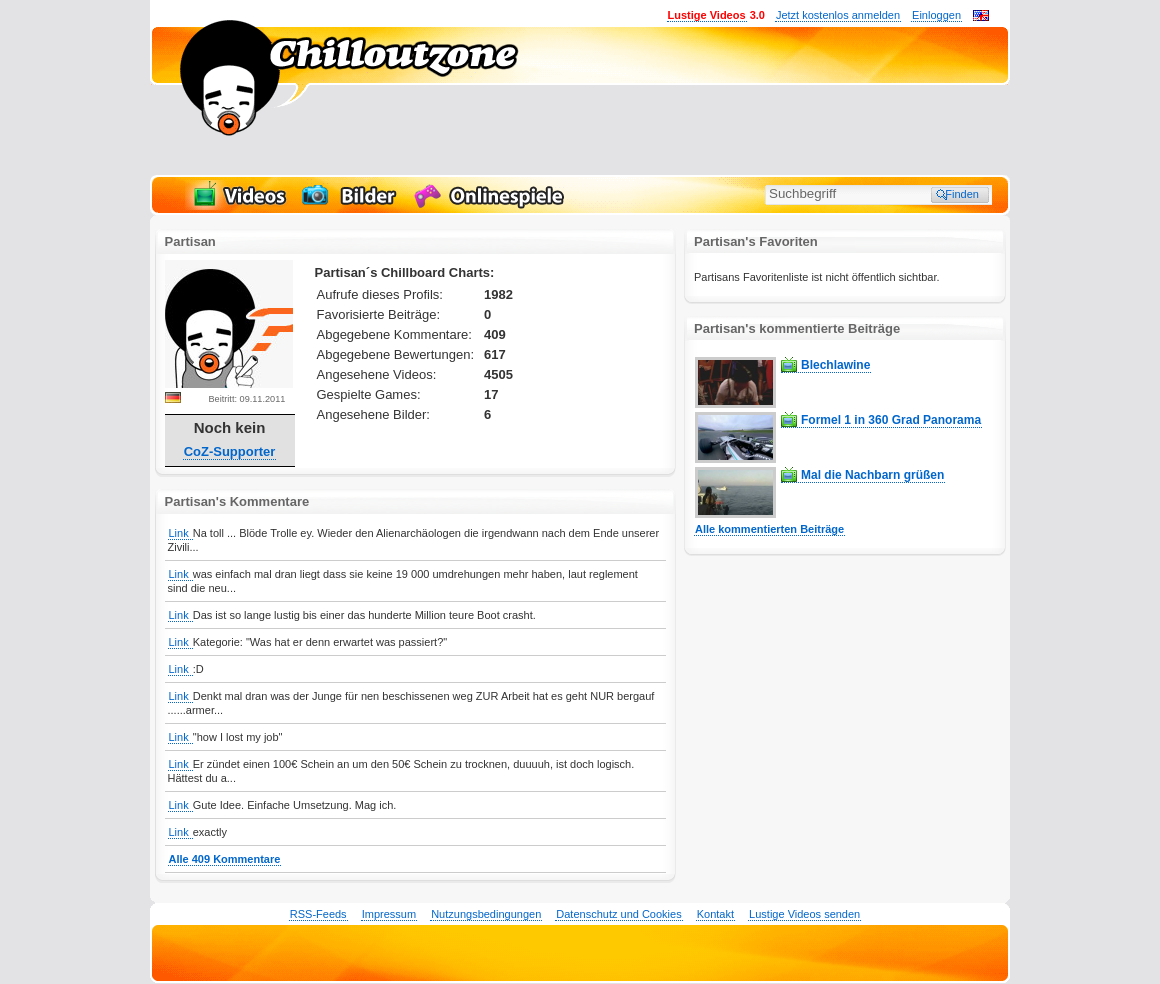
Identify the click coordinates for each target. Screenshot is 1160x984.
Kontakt (715, 914)
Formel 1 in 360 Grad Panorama (891, 420)
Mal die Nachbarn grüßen (872, 475)
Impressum (389, 914)
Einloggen (936, 15)
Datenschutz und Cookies (618, 914)
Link (180, 533)
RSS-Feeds (318, 914)
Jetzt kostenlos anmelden (838, 15)
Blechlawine (835, 365)
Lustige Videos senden (804, 914)
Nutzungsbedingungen (486, 914)
